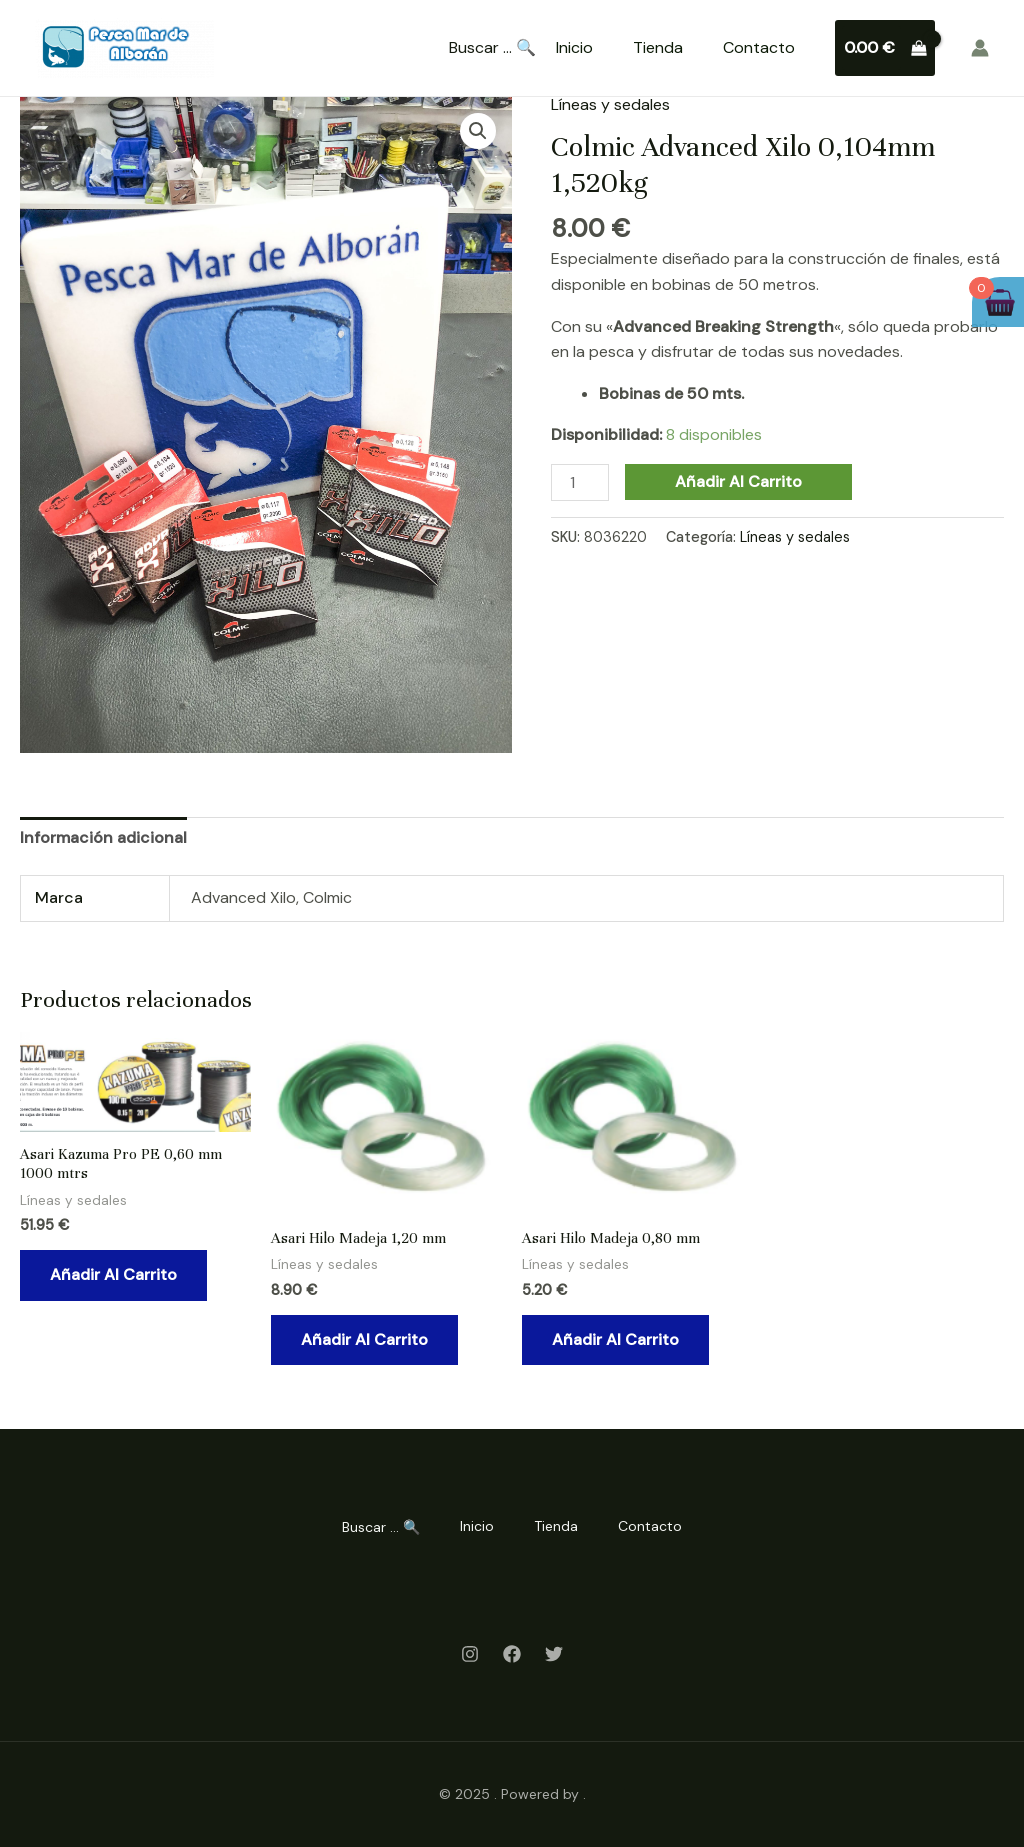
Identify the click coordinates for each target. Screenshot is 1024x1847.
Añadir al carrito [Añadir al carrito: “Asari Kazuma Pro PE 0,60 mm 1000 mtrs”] (113, 1274)
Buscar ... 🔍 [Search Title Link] (492, 48)
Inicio (574, 47)
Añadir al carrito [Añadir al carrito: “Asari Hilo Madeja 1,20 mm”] (364, 1339)
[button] (478, 131)
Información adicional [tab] (103, 837)
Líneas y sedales (610, 104)
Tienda (658, 47)
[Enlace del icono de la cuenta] (980, 48)
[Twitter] (554, 1654)
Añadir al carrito (738, 481)
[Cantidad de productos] (580, 482)
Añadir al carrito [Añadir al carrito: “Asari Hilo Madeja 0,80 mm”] (615, 1339)
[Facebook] (512, 1654)
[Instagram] (470, 1654)
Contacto (759, 47)
